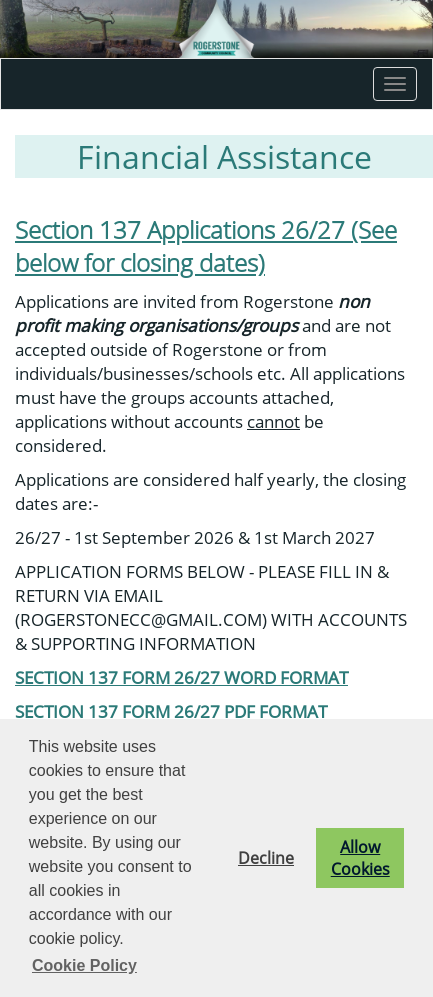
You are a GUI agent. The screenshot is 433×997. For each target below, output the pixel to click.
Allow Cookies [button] (360, 858)
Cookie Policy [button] (84, 965)
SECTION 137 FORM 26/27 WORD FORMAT (181, 677)
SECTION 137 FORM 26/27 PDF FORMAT (171, 711)
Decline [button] (266, 858)
